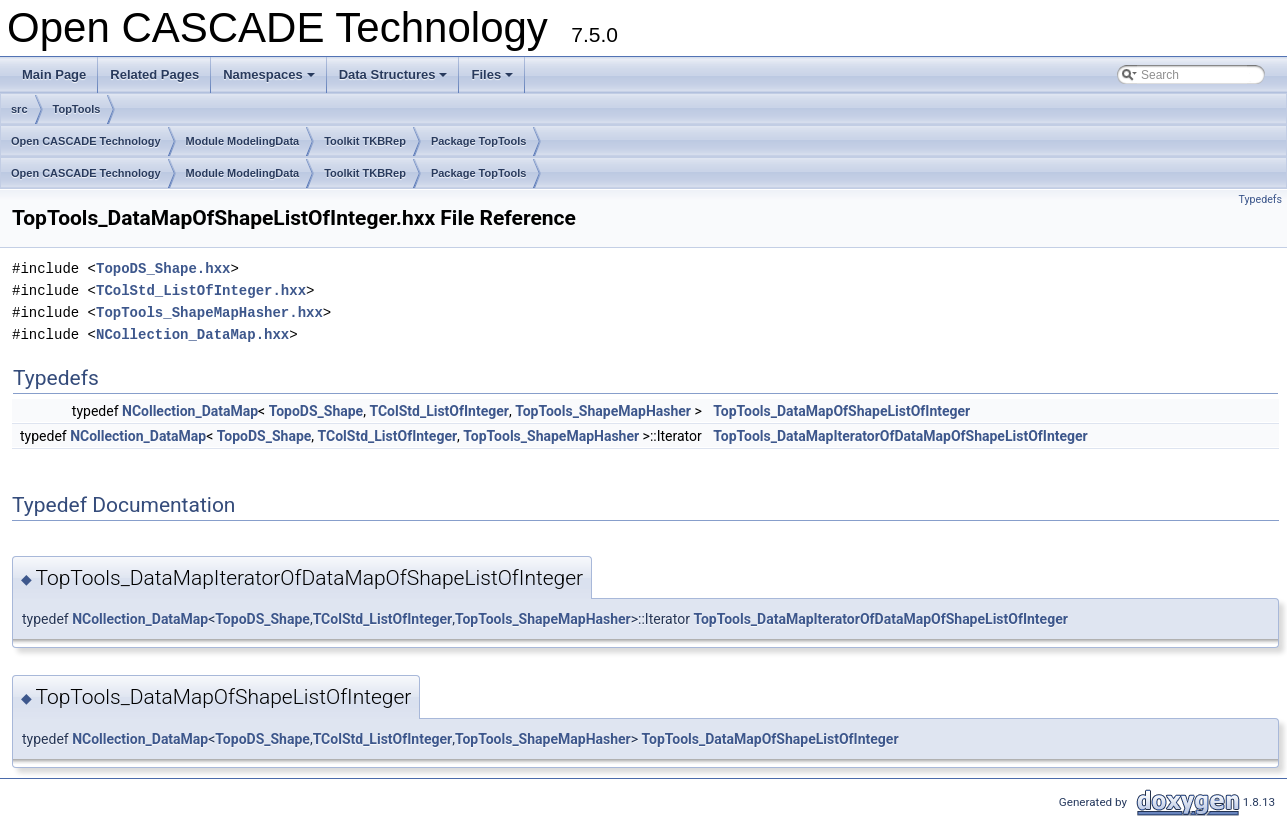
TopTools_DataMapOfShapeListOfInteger (841, 411)
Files (493, 80)
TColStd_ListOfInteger (439, 411)
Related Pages (154, 74)
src (19, 109)
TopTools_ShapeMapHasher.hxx (209, 312)
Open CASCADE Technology (86, 141)
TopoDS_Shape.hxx (163, 268)
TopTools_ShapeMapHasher (603, 411)
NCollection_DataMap (190, 411)
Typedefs (1260, 199)
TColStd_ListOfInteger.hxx (201, 290)
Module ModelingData (243, 141)
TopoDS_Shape (316, 411)
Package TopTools (479, 141)
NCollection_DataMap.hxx (192, 334)
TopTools (77, 109)
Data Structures (395, 80)
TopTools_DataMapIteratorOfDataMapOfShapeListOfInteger (900, 436)
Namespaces (270, 80)
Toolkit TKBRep (365, 141)
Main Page (54, 74)
